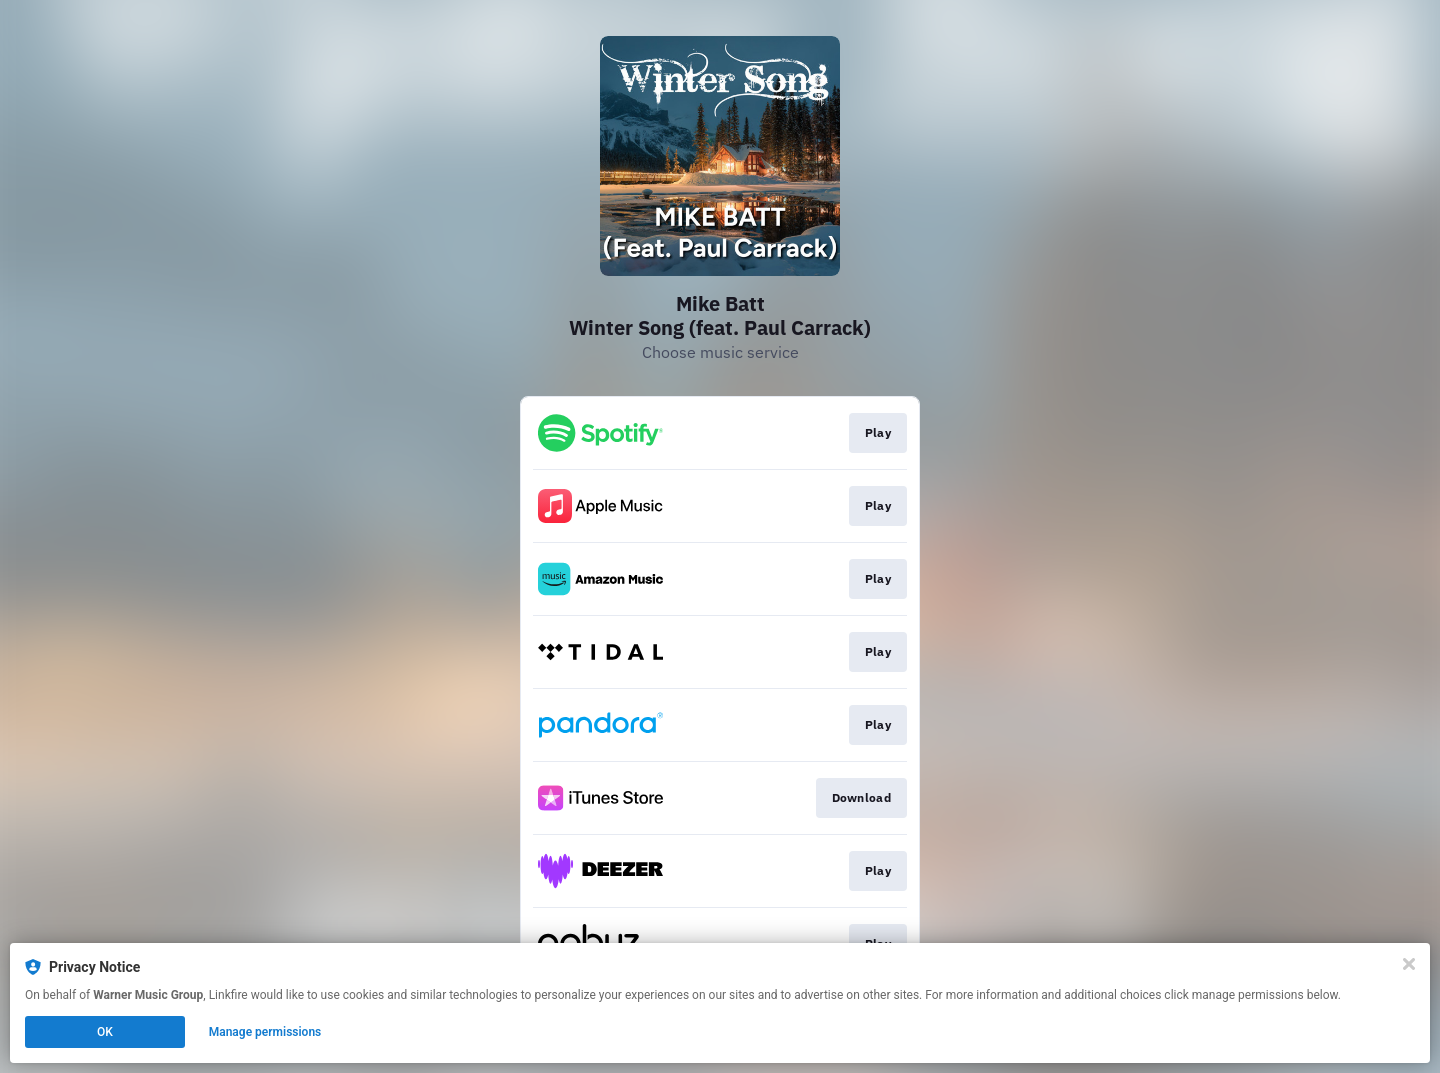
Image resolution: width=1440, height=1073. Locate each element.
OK (105, 1032)
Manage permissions (265, 1032)
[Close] (1409, 964)
